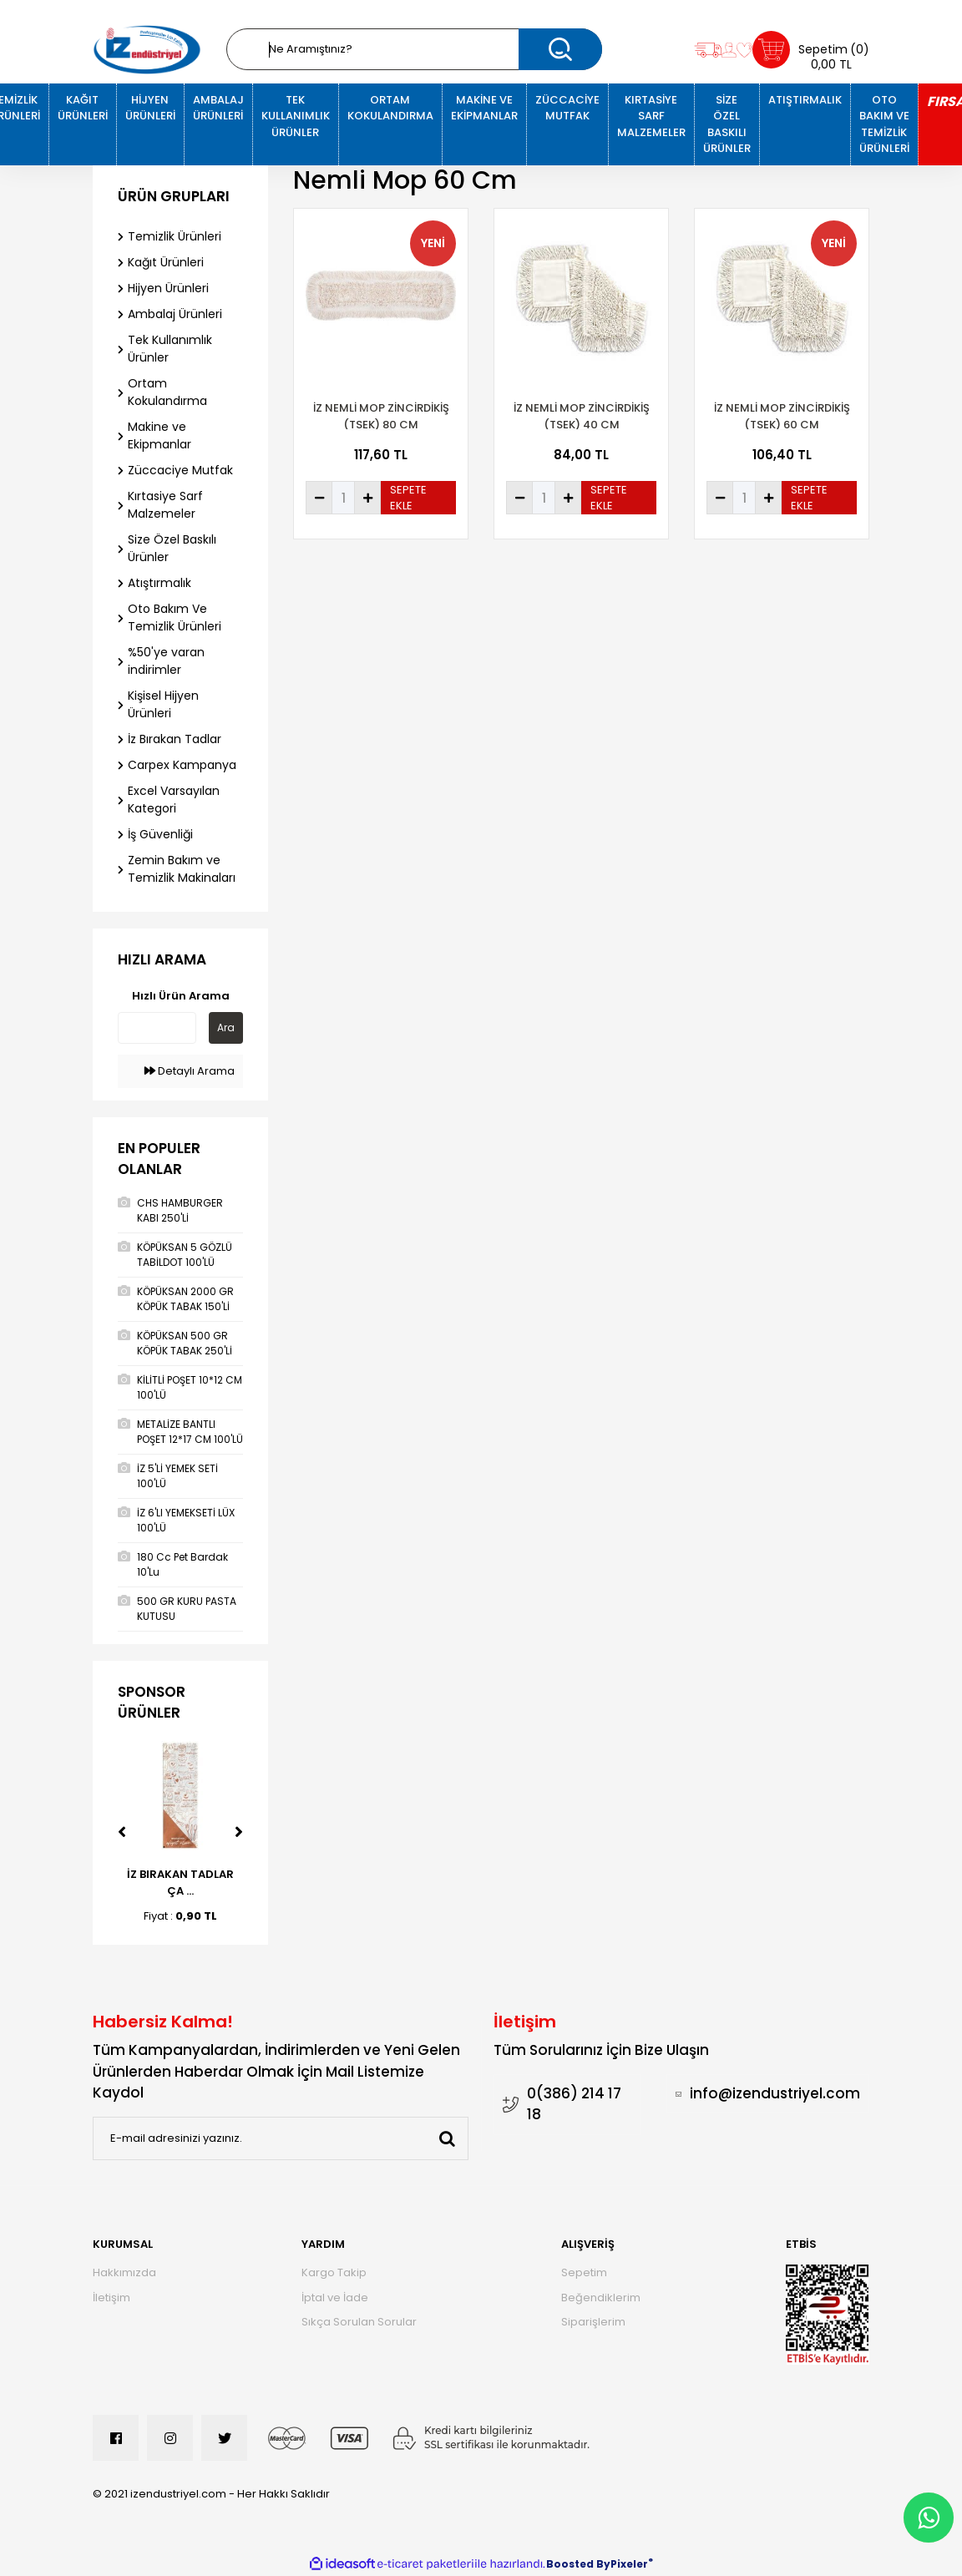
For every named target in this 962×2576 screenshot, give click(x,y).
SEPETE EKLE (408, 498)
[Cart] (810, 49)
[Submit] (447, 2138)
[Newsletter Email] (281, 2138)
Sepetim (584, 2272)
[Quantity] (343, 498)
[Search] (414, 49)
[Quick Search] (157, 1028)
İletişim (111, 2297)
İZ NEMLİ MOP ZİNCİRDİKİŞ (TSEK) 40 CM (582, 416)
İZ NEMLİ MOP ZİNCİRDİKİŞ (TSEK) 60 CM (782, 416)
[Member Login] (729, 50)
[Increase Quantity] (367, 498)
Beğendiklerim (600, 2297)
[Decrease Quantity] (319, 498)
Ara (226, 1027)
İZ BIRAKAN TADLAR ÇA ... (180, 1882)
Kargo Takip (334, 2272)
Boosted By (578, 2564)
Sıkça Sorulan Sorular (359, 2322)
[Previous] (122, 1832)
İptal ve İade (334, 2297)
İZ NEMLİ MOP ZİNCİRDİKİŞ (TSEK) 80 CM (381, 416)
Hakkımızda (124, 2272)
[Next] (239, 1832)
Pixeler (629, 2564)
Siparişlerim (593, 2322)
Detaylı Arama (189, 1071)
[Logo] (147, 49)
